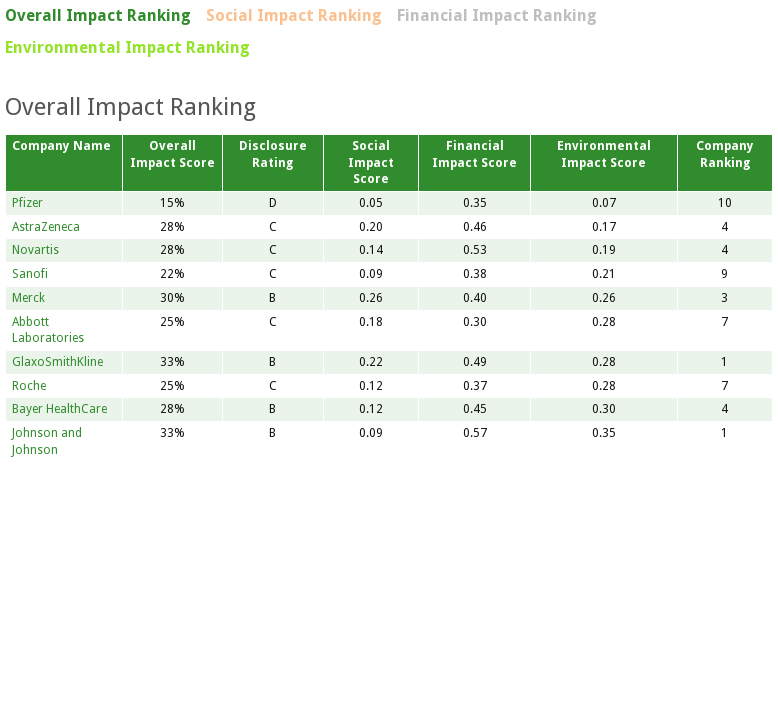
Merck (28, 298)
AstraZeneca (46, 227)
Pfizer (27, 203)
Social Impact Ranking (294, 15)
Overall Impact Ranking (98, 15)
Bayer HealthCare (59, 409)
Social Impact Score (371, 162)
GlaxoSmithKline (57, 362)
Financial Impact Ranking (497, 15)
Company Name (61, 146)
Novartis (35, 250)
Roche (29, 386)
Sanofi (30, 274)
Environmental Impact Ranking (127, 47)
